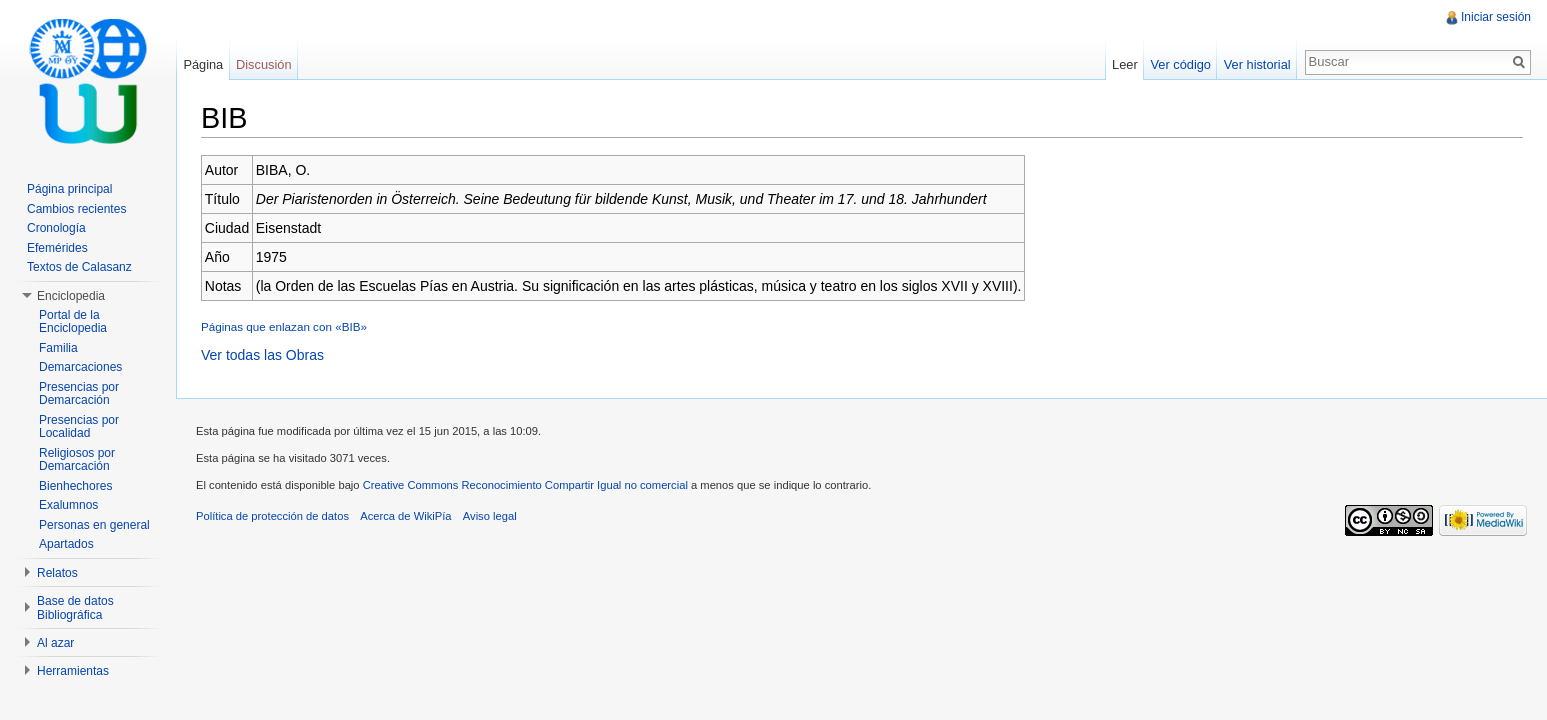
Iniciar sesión (1496, 17)
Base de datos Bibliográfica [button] (75, 608)
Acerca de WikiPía (405, 516)
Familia (58, 348)
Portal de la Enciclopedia (73, 322)
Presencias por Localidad (79, 427)
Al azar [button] (55, 643)
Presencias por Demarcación (79, 394)
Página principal (69, 189)
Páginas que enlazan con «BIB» (284, 326)
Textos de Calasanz (79, 267)
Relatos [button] (57, 573)
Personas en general (94, 525)
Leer (1125, 64)
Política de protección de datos (272, 516)
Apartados (66, 544)
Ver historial (1257, 64)
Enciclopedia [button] (71, 296)
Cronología (56, 228)
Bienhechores (75, 486)
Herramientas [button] (73, 671)
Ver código (1180, 64)
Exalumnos (68, 505)
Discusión (263, 64)
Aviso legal (490, 516)
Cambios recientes (76, 209)
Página (203, 64)
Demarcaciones (80, 367)
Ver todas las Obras (262, 355)
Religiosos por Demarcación (77, 460)
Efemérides (57, 248)
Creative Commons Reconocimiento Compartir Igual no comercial (525, 485)
